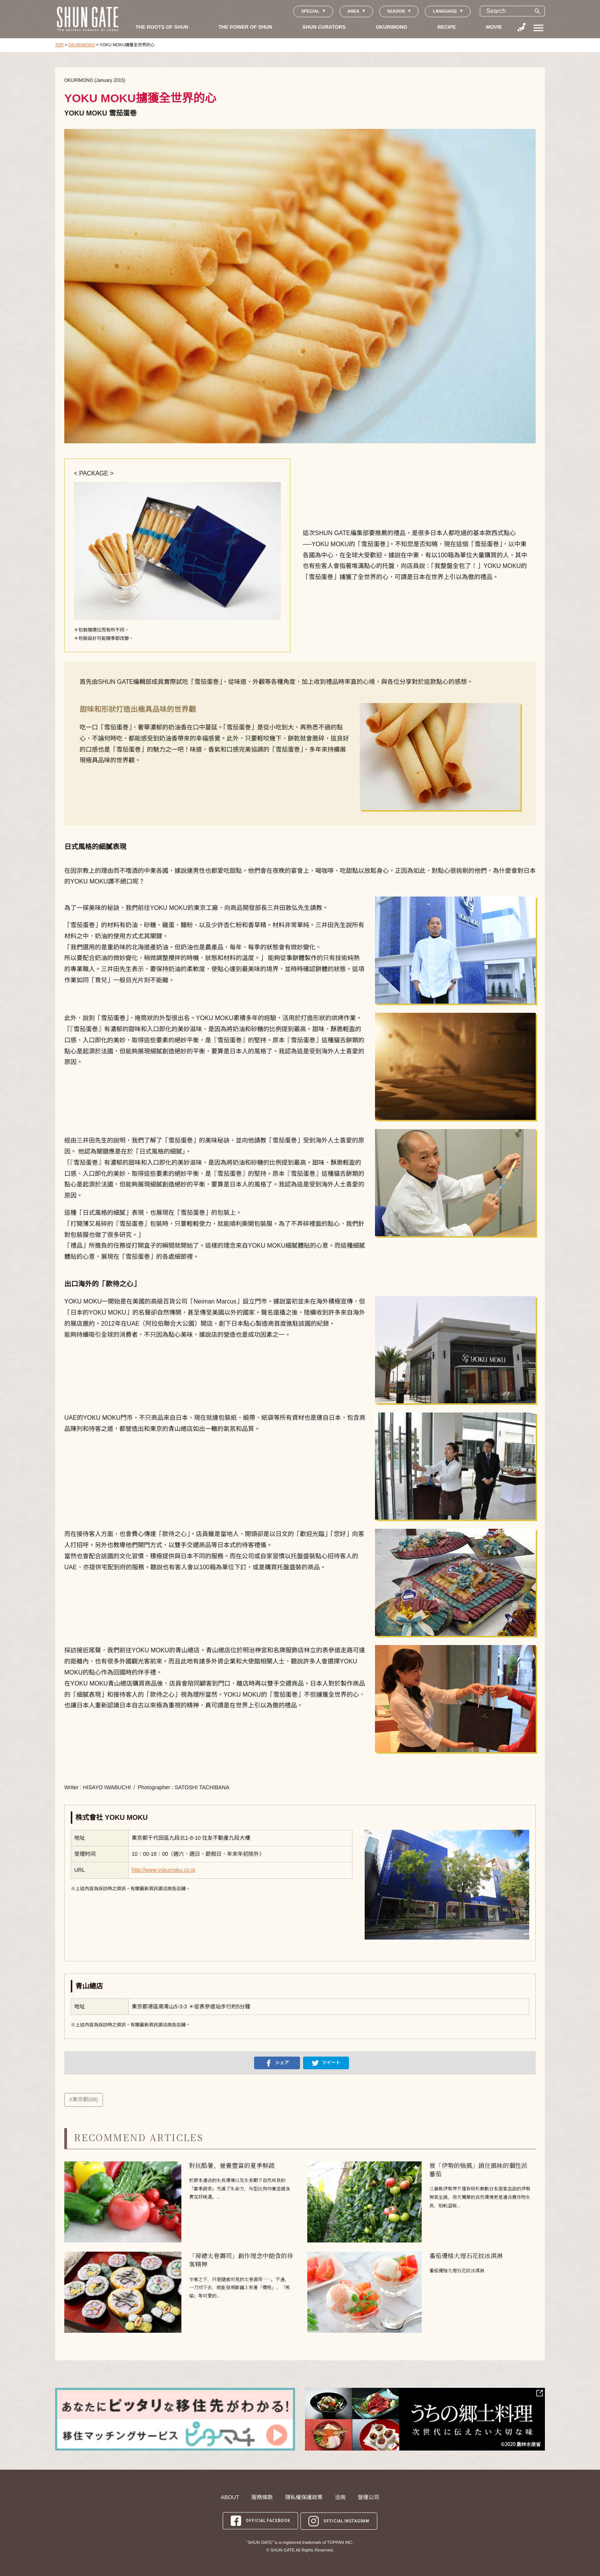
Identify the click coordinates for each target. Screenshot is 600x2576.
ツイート (326, 2063)
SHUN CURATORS (324, 27)
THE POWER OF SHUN (245, 27)
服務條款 (262, 2497)
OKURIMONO (391, 27)
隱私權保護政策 (304, 2497)
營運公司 (368, 2497)
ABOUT (230, 2497)
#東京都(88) (83, 2099)
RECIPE (446, 27)
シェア (277, 2063)
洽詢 (340, 2497)
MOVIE (494, 27)
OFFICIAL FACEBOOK (260, 2520)
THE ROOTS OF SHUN (161, 27)
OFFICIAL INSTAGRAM (339, 2520)
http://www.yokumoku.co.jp (163, 1870)
